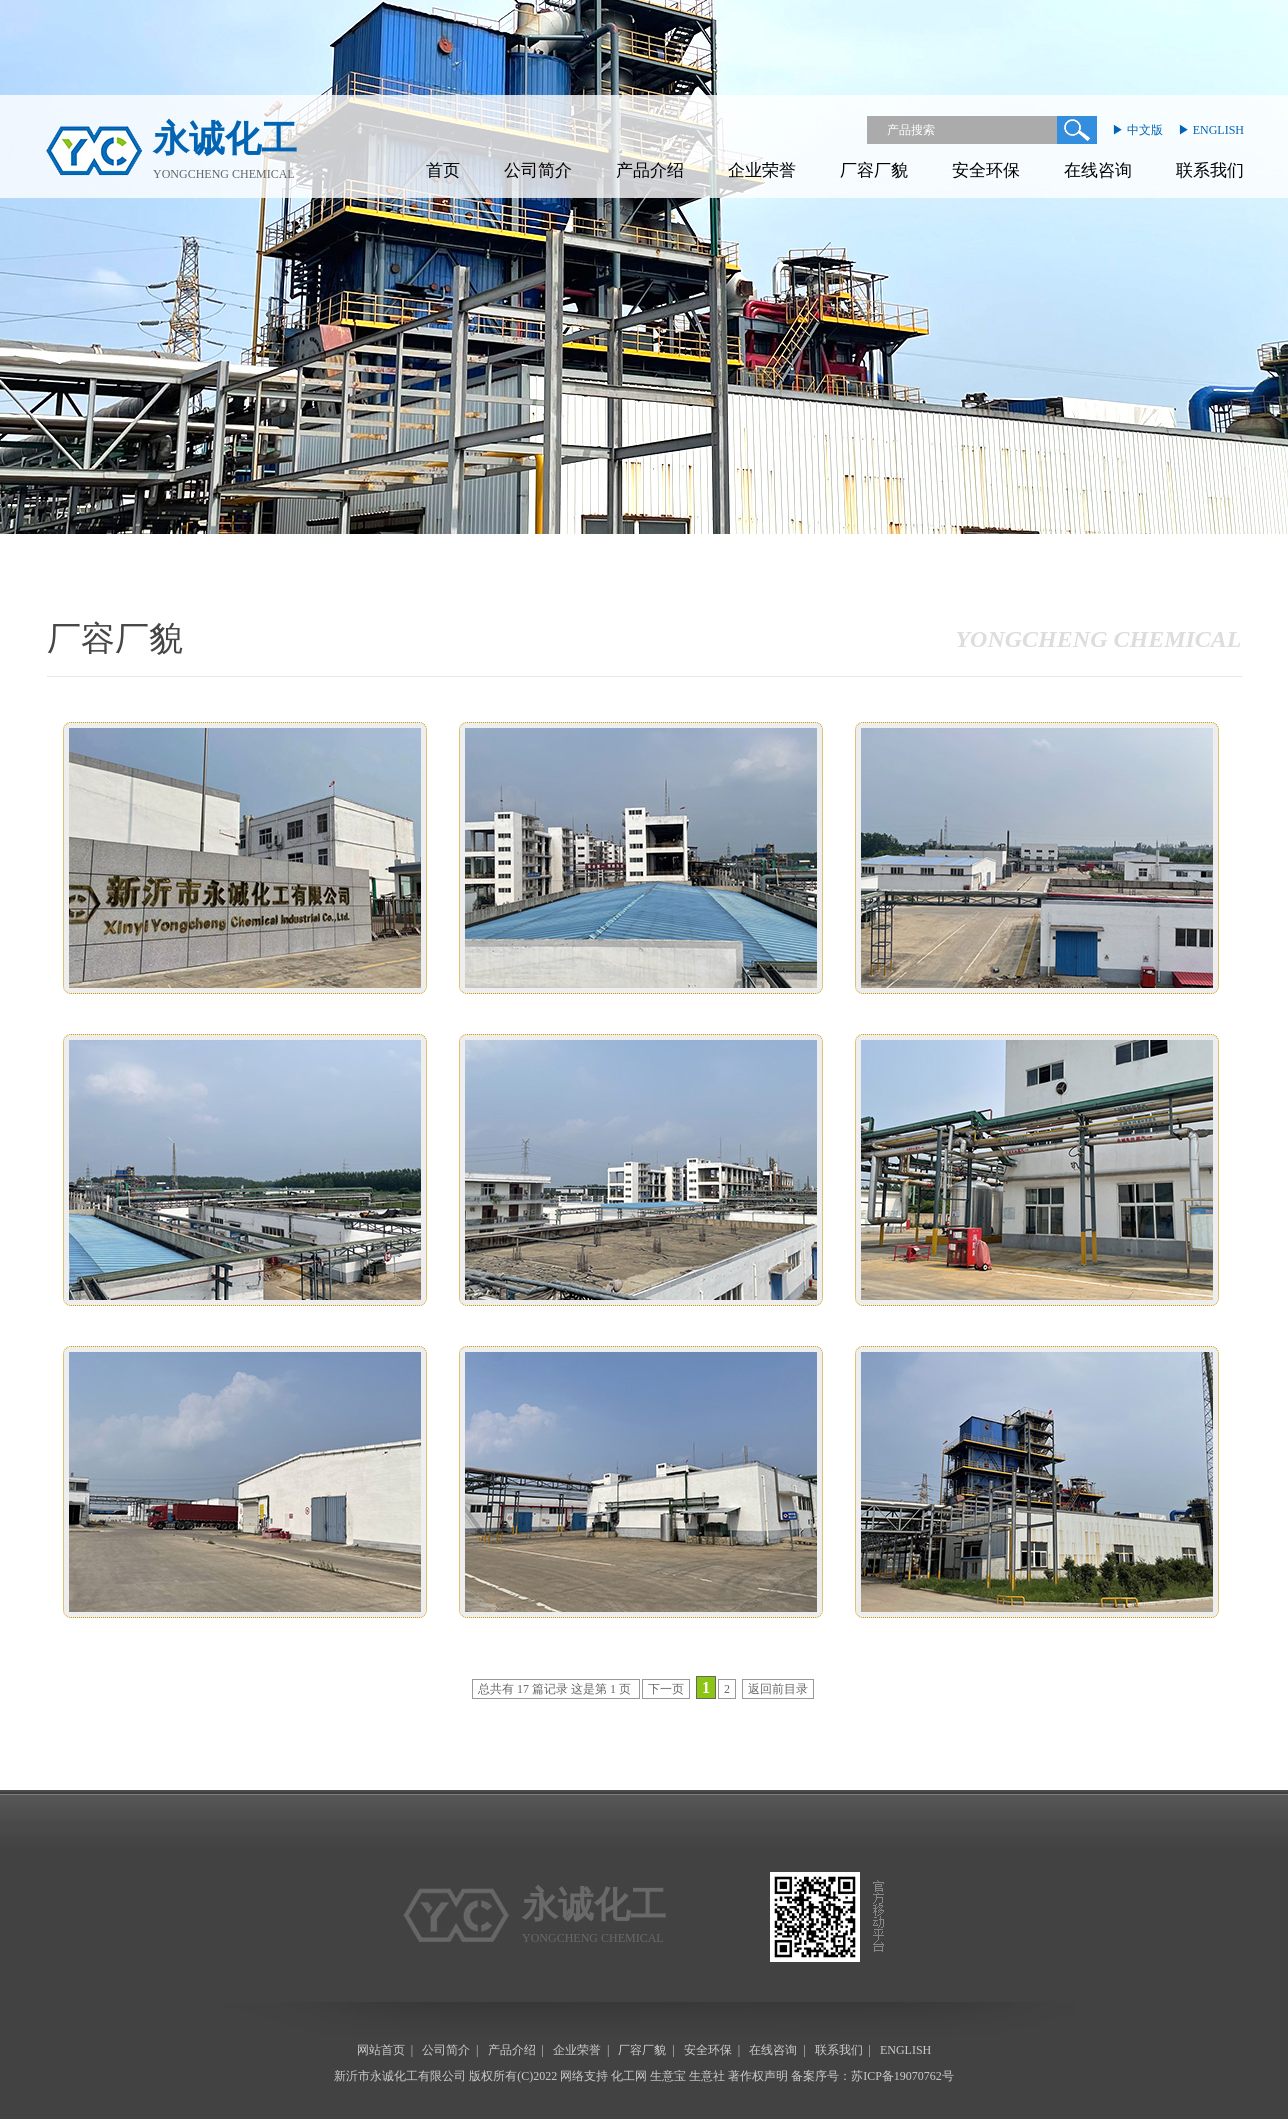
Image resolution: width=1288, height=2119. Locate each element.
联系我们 (1210, 170)
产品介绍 (650, 170)
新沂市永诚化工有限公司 (400, 2076)
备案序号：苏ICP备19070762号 (872, 2076)
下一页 (666, 1689)
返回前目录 (778, 1689)
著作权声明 (758, 2076)
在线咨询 (1098, 170)
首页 (443, 170)
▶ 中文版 (1137, 130)
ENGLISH (905, 2050)
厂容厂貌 (874, 170)
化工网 (629, 2076)
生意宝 (668, 2076)
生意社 (707, 2076)
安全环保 (986, 170)
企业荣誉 (762, 170)
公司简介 (538, 170)
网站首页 (381, 2050)
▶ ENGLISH (1211, 130)
